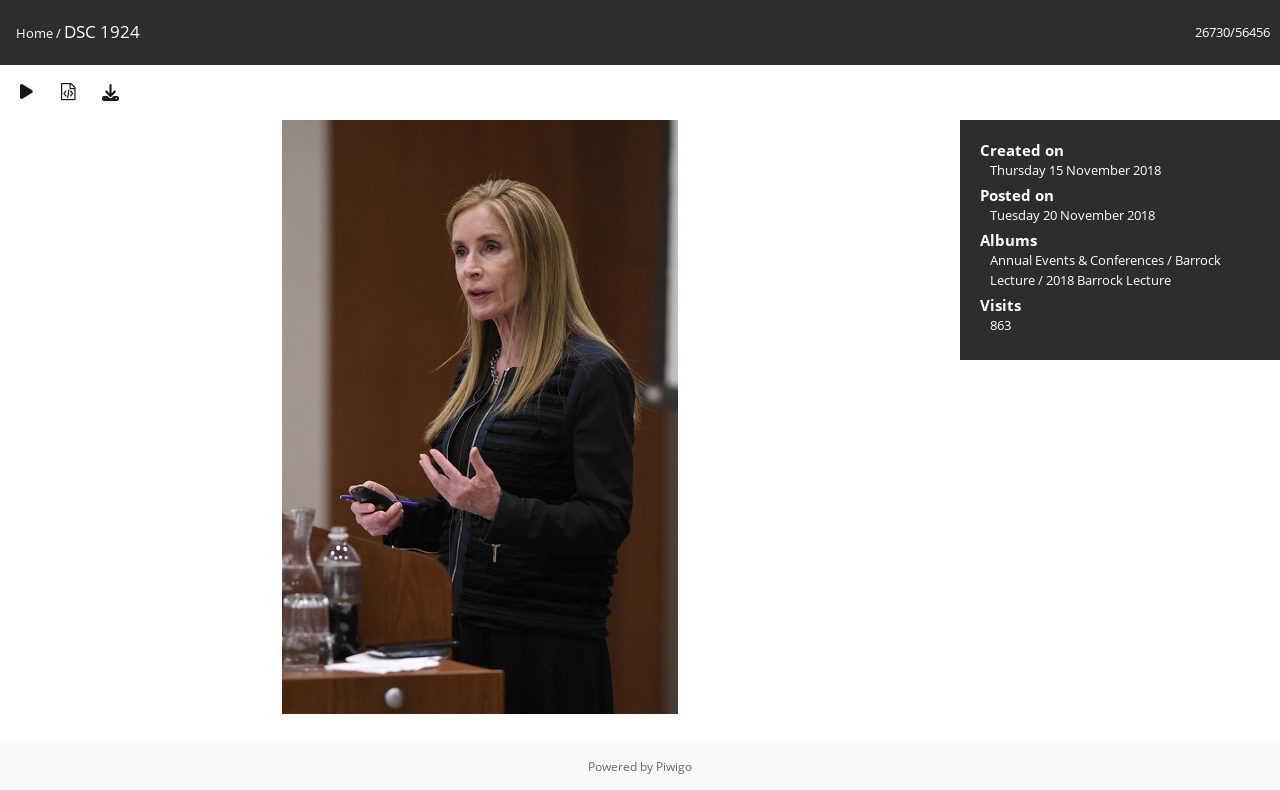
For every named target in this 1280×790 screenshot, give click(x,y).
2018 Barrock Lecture (1108, 280)
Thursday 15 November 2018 (1075, 170)
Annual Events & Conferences (1077, 260)
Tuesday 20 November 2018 (1072, 215)
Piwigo (674, 766)
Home (34, 33)
